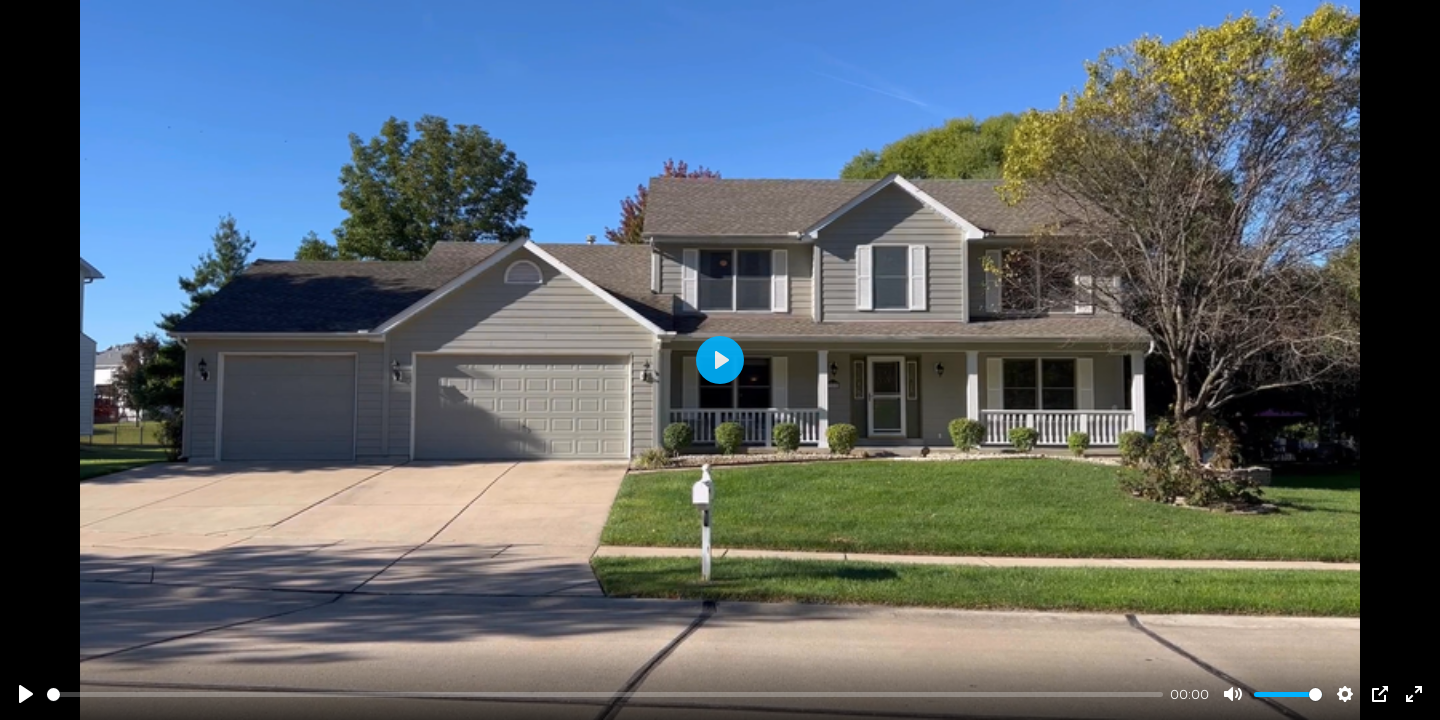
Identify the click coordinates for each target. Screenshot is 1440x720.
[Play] (26, 694)
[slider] (605, 694)
